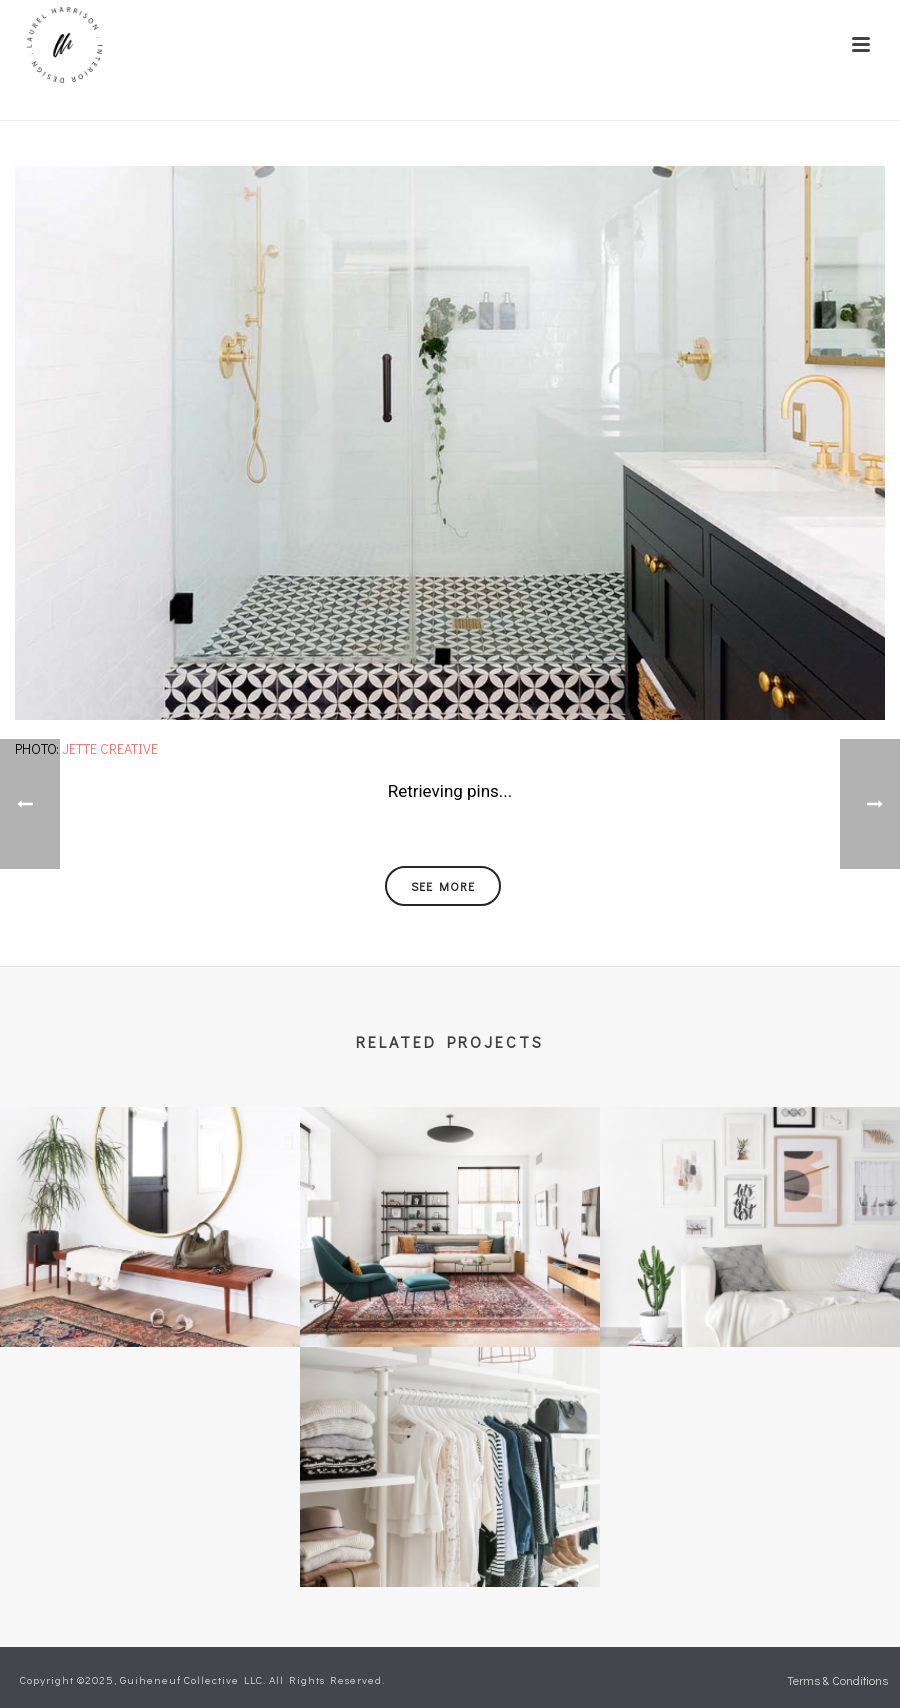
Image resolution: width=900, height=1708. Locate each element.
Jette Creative (110, 748)
